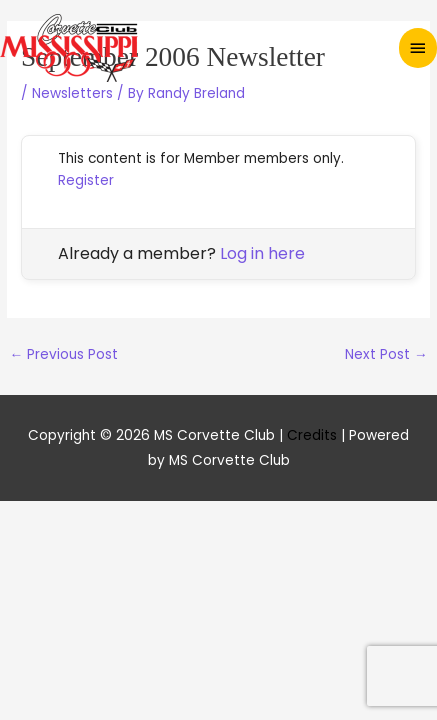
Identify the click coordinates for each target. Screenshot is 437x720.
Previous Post (63, 354)
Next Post (386, 354)
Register (86, 180)
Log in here (262, 253)
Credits (312, 435)
